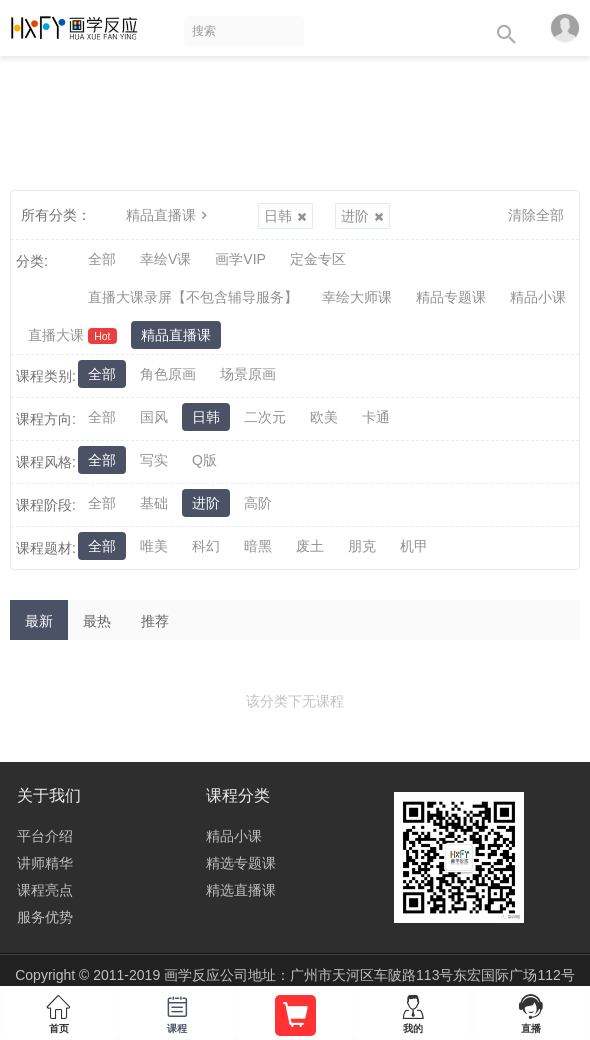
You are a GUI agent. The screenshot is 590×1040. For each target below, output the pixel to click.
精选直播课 (241, 890)
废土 (310, 546)
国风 (154, 417)
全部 (102, 259)
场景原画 (248, 374)
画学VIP (240, 259)
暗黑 (258, 546)
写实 (154, 460)
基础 (154, 503)
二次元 (265, 417)
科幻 (206, 546)
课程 (177, 1010)
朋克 (362, 546)
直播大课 (72, 335)
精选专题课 (241, 863)
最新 (39, 621)
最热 (97, 621)
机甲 (414, 546)
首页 (59, 1010)
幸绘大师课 (357, 297)
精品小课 (538, 297)
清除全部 (536, 215)
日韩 (285, 216)
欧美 (324, 417)
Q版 (204, 460)
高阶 (258, 503)
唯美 (154, 546)
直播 (531, 1010)
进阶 (362, 216)
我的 (413, 1010)
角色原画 (168, 374)
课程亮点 (45, 890)
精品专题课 (451, 297)
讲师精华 (45, 863)
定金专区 (318, 259)
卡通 (376, 417)
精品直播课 (169, 215)
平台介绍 (45, 836)
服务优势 (45, 917)
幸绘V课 (165, 259)
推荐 (155, 621)
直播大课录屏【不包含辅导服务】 (193, 297)
